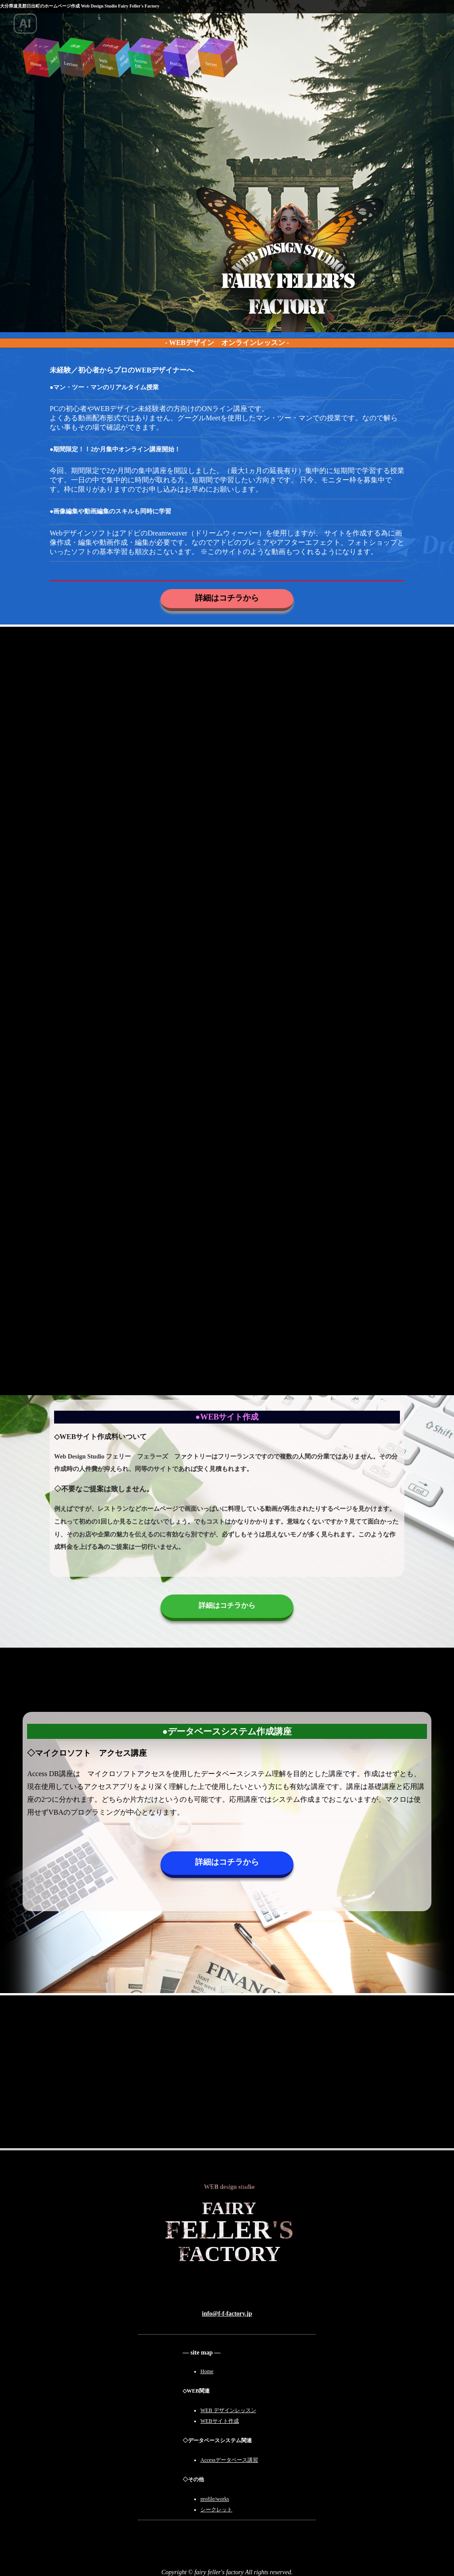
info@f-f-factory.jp (227, 2313)
